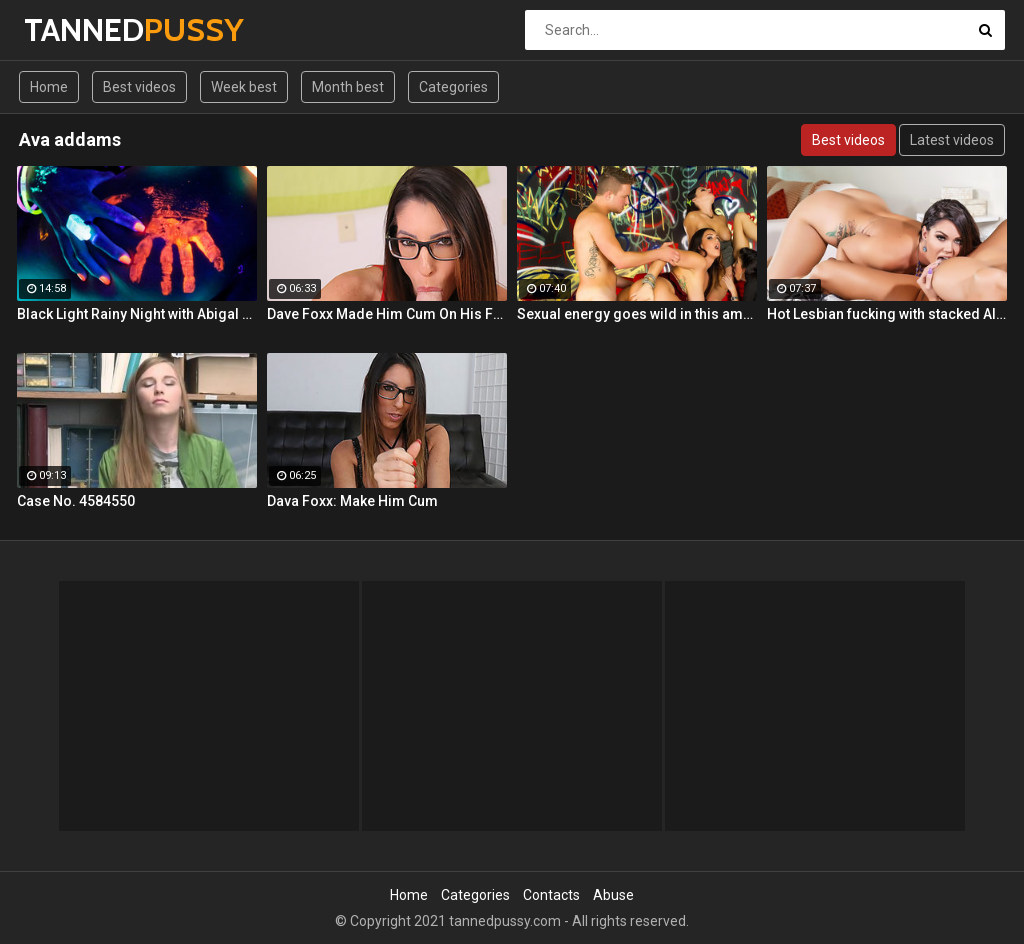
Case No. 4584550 (76, 501)
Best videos (139, 87)
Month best (348, 87)
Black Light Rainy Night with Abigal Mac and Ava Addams (137, 314)
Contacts (551, 895)
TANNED (76, 29)
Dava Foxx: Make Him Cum (352, 501)
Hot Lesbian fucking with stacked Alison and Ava (887, 314)
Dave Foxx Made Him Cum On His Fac (387, 314)
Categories (453, 87)
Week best (244, 87)
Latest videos (952, 140)
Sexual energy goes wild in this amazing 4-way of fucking (637, 314)
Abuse (613, 895)
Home (49, 87)
